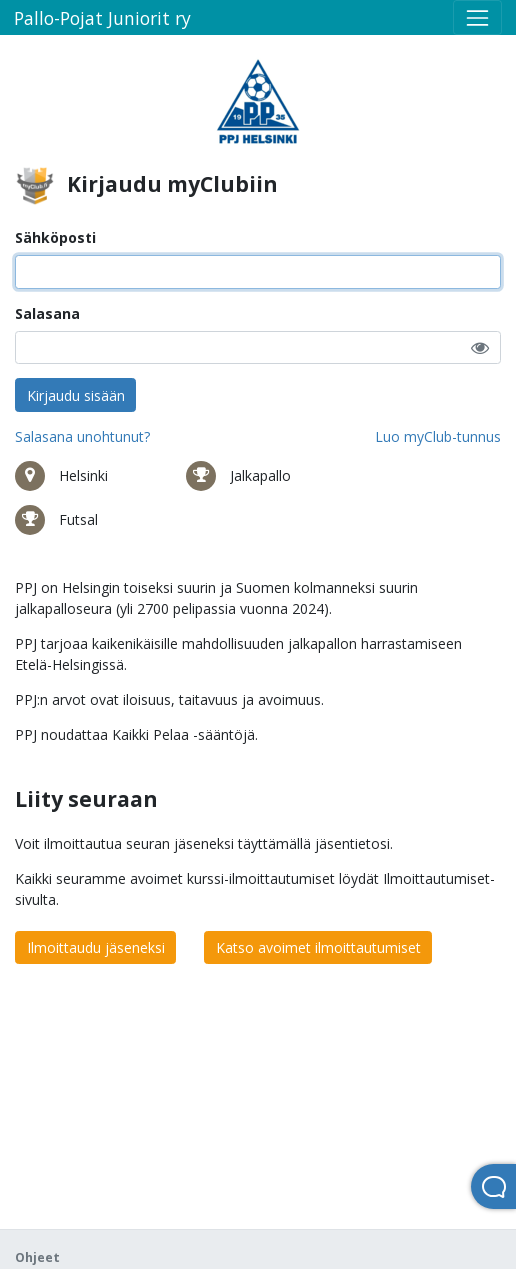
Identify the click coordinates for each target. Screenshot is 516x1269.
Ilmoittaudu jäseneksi (96, 947)
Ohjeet (37, 1257)
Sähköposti (55, 237)
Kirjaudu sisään (76, 395)
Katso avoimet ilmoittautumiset (318, 947)
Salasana (47, 313)
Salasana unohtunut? (82, 436)
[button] (480, 347)
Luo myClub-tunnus (438, 436)
